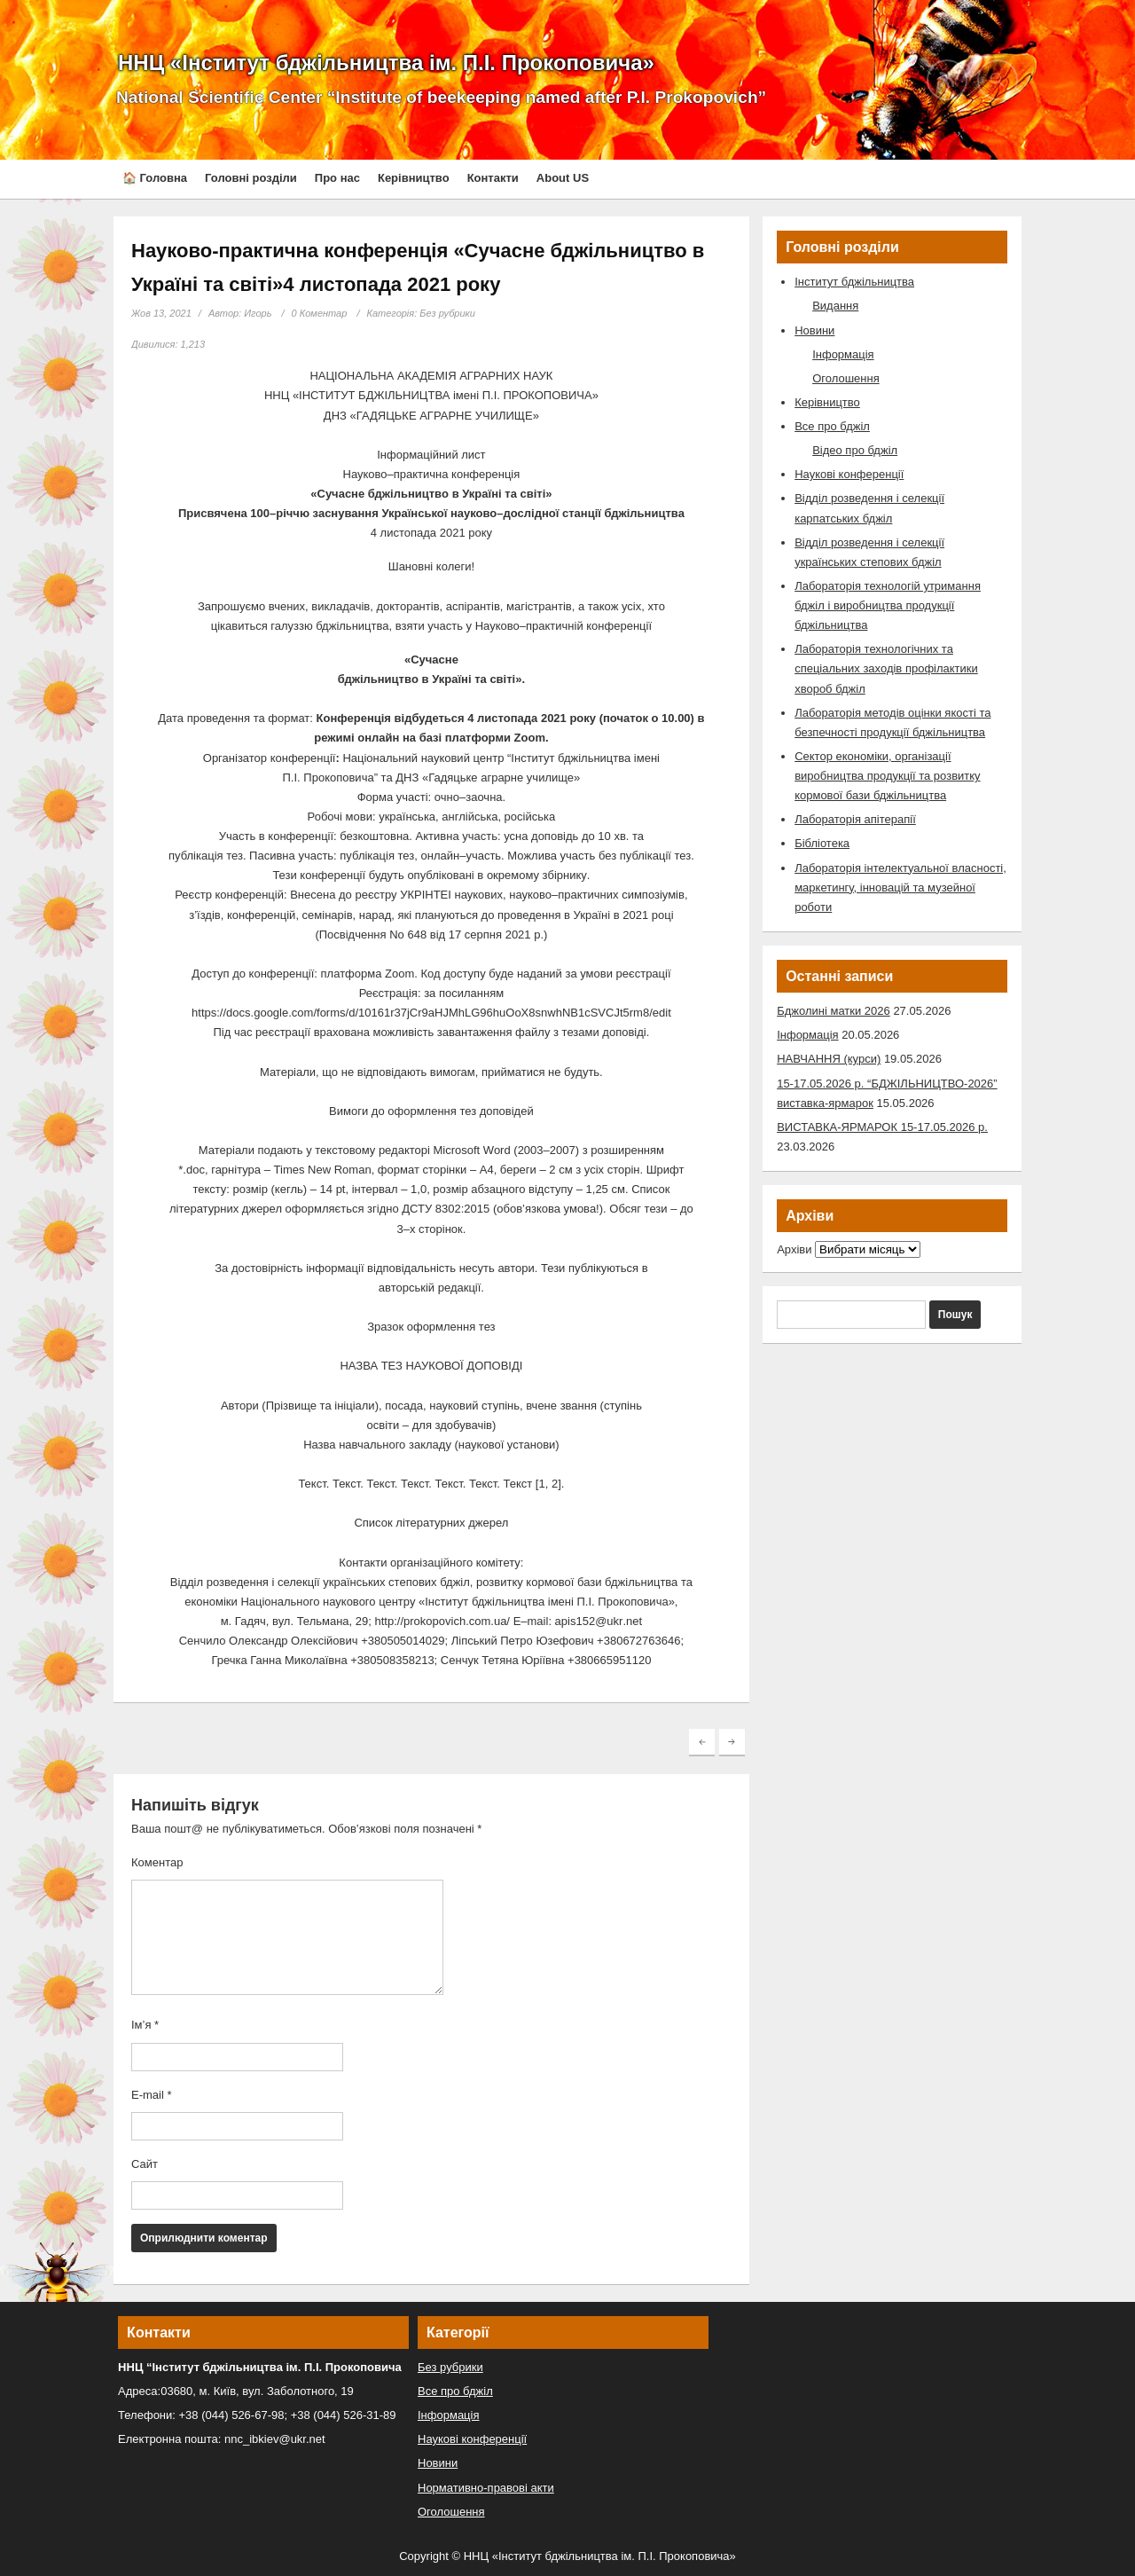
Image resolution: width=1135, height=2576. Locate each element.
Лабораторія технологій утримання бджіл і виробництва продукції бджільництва (887, 605)
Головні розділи (251, 178)
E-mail (151, 2094)
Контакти (493, 178)
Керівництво (414, 178)
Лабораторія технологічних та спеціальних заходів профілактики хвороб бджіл (886, 668)
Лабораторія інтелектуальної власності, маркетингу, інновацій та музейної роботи (900, 887)
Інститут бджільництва (854, 281)
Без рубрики (447, 313)
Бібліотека (821, 843)
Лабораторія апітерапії (855, 819)
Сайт (144, 2164)
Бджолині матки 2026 (833, 1010)
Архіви (794, 1249)
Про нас (337, 178)
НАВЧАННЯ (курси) (829, 1058)
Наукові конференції (849, 474)
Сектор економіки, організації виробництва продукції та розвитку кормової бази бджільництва (887, 776)
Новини (814, 330)
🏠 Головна (154, 178)
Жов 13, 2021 (161, 313)
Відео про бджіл (854, 450)
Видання (835, 305)
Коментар (157, 1862)
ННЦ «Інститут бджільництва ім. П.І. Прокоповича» (386, 63)
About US (562, 178)
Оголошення (846, 378)
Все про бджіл (832, 426)
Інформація (843, 354)
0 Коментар (320, 313)
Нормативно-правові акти (486, 2487)
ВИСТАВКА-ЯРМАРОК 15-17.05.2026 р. (882, 1127)
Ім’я (145, 2024)
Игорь (257, 313)
